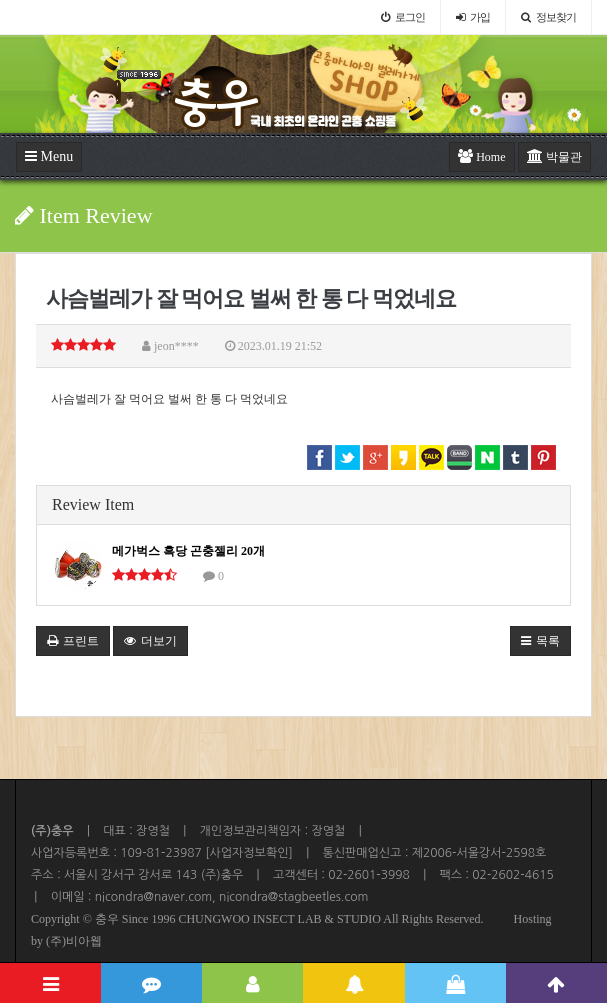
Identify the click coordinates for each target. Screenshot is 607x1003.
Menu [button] (49, 156)
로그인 (403, 17)
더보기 (150, 641)
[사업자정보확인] (247, 853)
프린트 (73, 641)
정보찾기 (548, 17)
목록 (540, 641)
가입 (473, 17)
